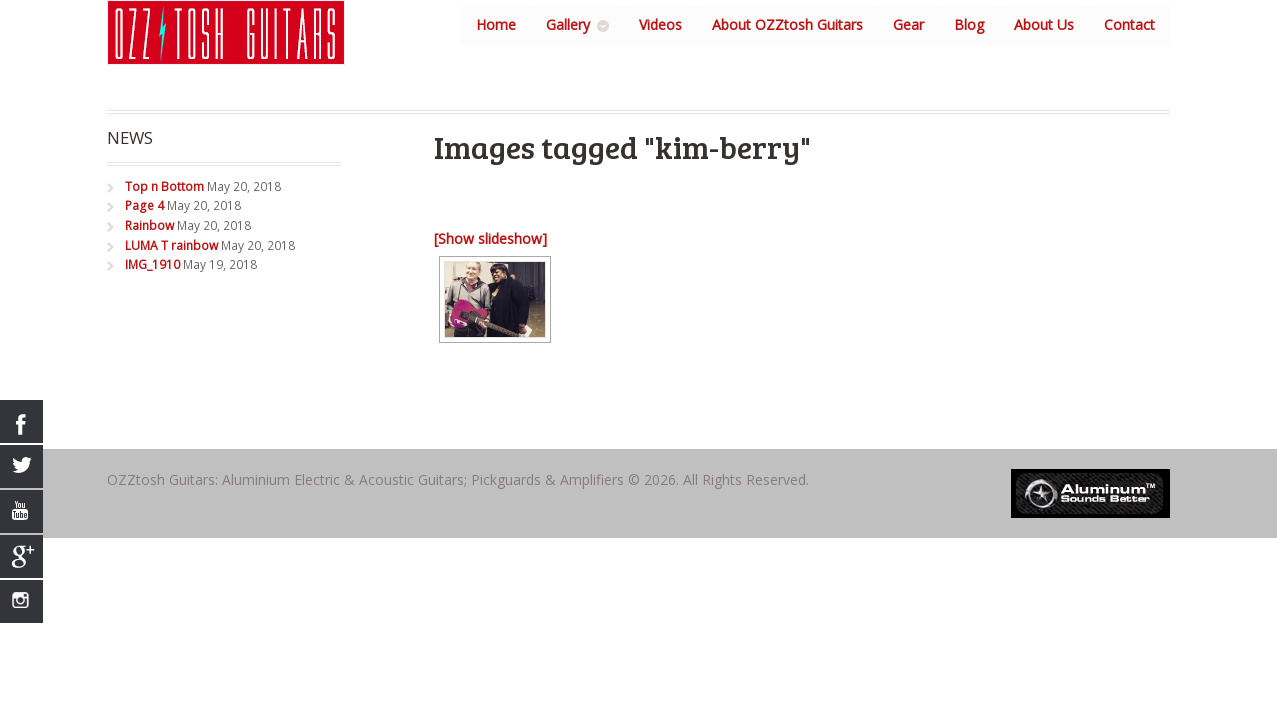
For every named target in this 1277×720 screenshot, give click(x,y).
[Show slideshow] (490, 238)
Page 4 (144, 205)
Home (496, 24)
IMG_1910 (152, 264)
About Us (1044, 24)
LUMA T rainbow (171, 245)
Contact (1129, 24)
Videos (660, 24)
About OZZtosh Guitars (787, 24)
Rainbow (149, 225)
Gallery (568, 24)
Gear (908, 24)
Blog (969, 24)
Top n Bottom (164, 186)
